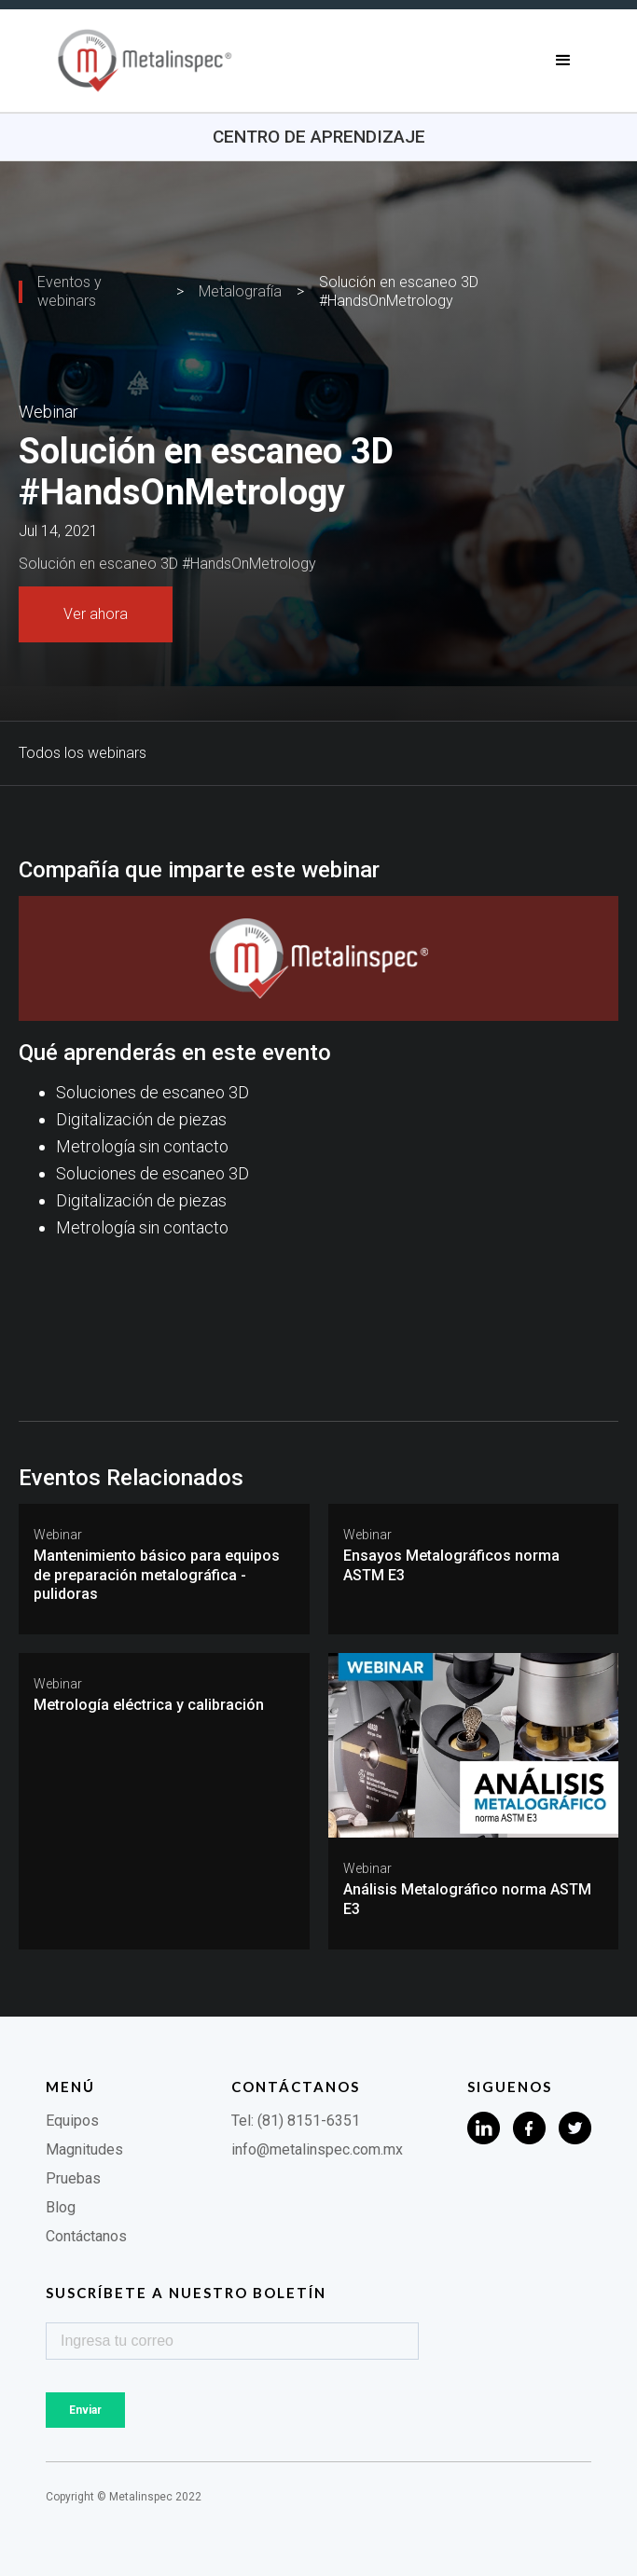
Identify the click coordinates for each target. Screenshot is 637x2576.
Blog (61, 2207)
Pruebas (73, 2178)
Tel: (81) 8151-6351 (295, 2120)
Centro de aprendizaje (319, 136)
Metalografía (240, 291)
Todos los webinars (82, 753)
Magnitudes (84, 2149)
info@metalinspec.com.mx (317, 2149)
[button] (563, 61)
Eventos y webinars (69, 291)
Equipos (72, 2120)
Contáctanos (86, 2236)
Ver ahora (95, 614)
